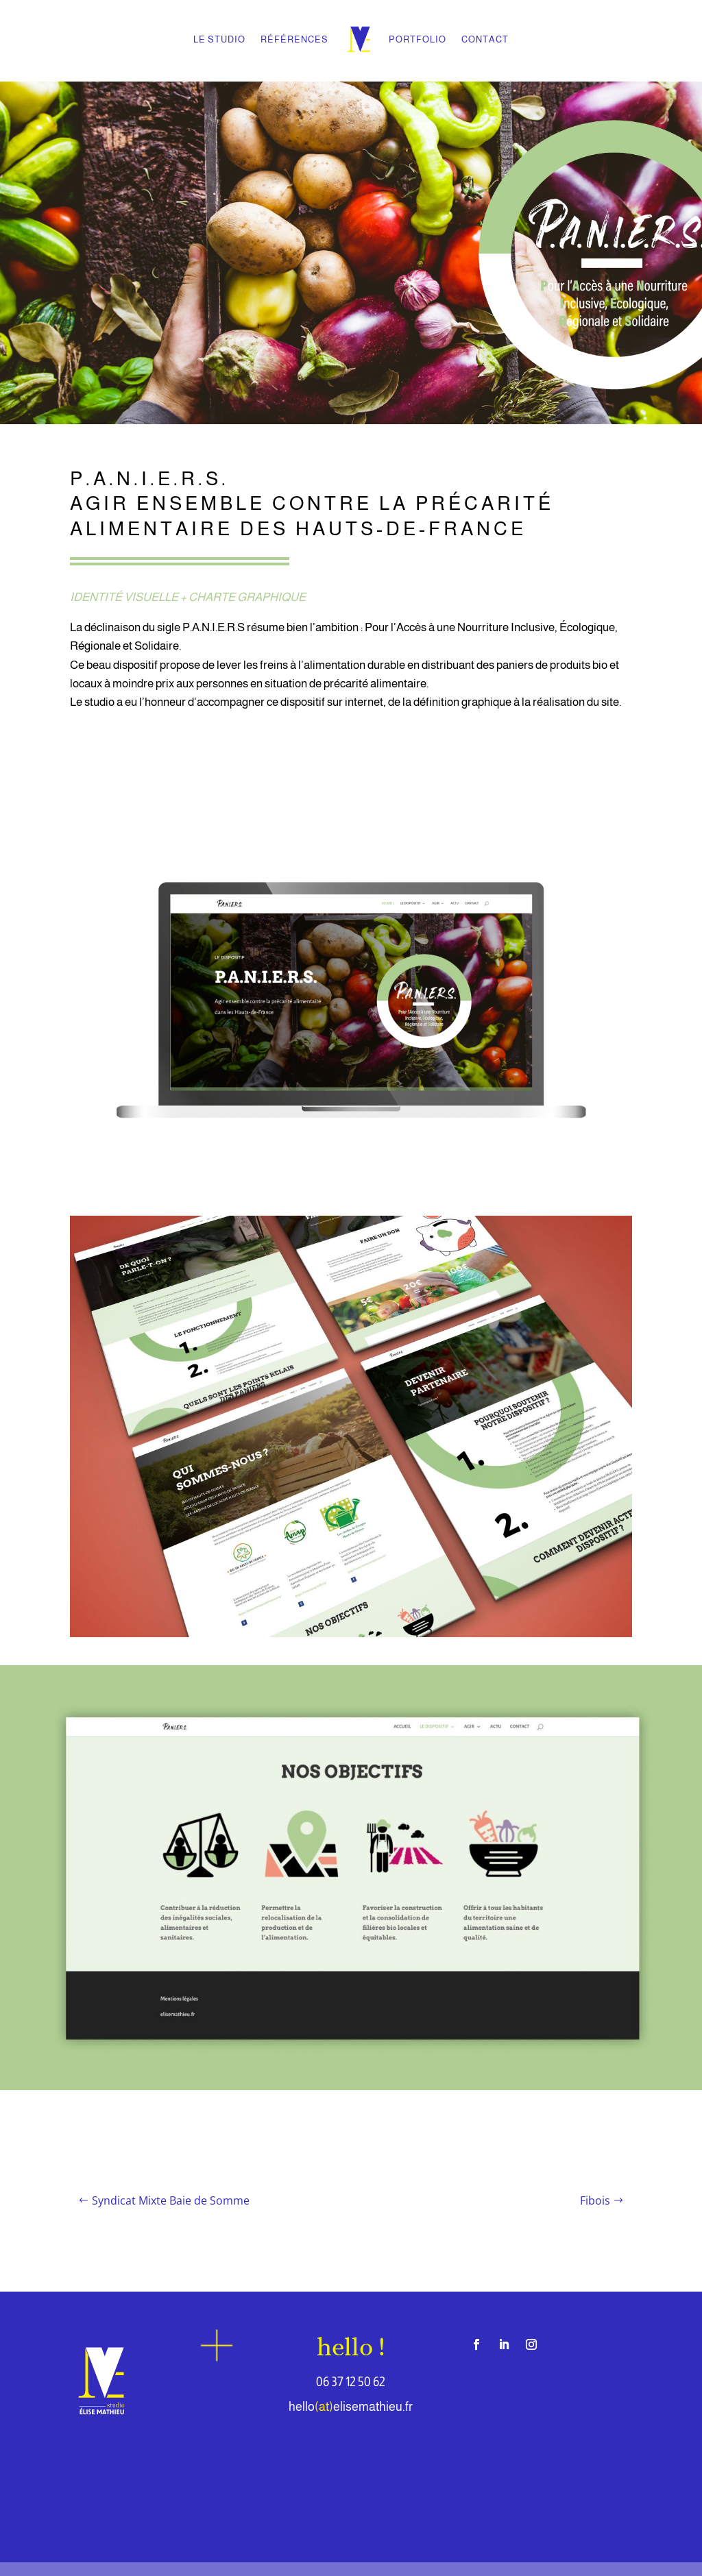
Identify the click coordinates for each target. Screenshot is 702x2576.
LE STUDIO (219, 39)
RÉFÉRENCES (294, 39)
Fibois (595, 2200)
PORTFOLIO (417, 39)
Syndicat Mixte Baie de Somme (171, 2200)
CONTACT (485, 39)
